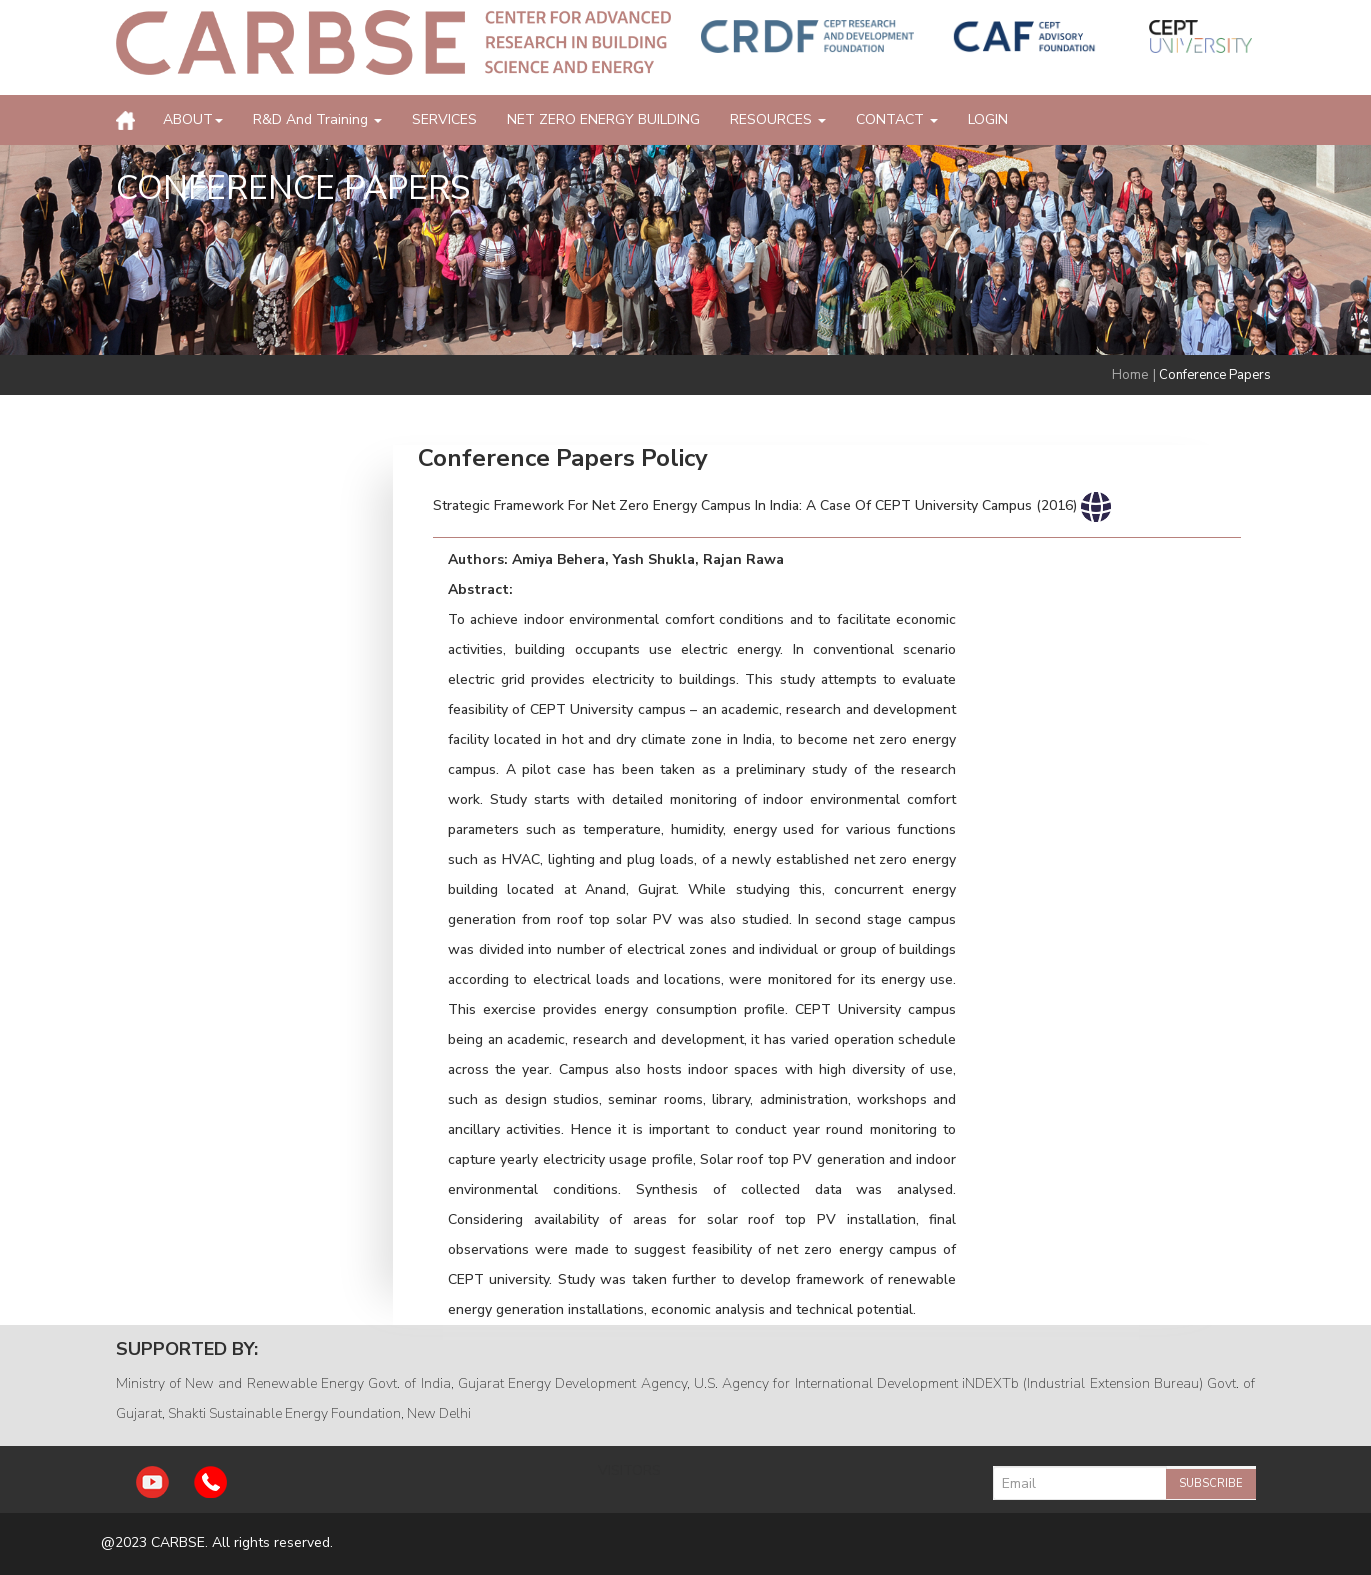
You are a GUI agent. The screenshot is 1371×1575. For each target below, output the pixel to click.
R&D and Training (317, 119)
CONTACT (897, 119)
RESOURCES (778, 119)
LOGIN (988, 119)
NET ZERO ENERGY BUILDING (603, 119)
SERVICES (444, 119)
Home (1130, 375)
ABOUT (193, 119)
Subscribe (1211, 1483)
